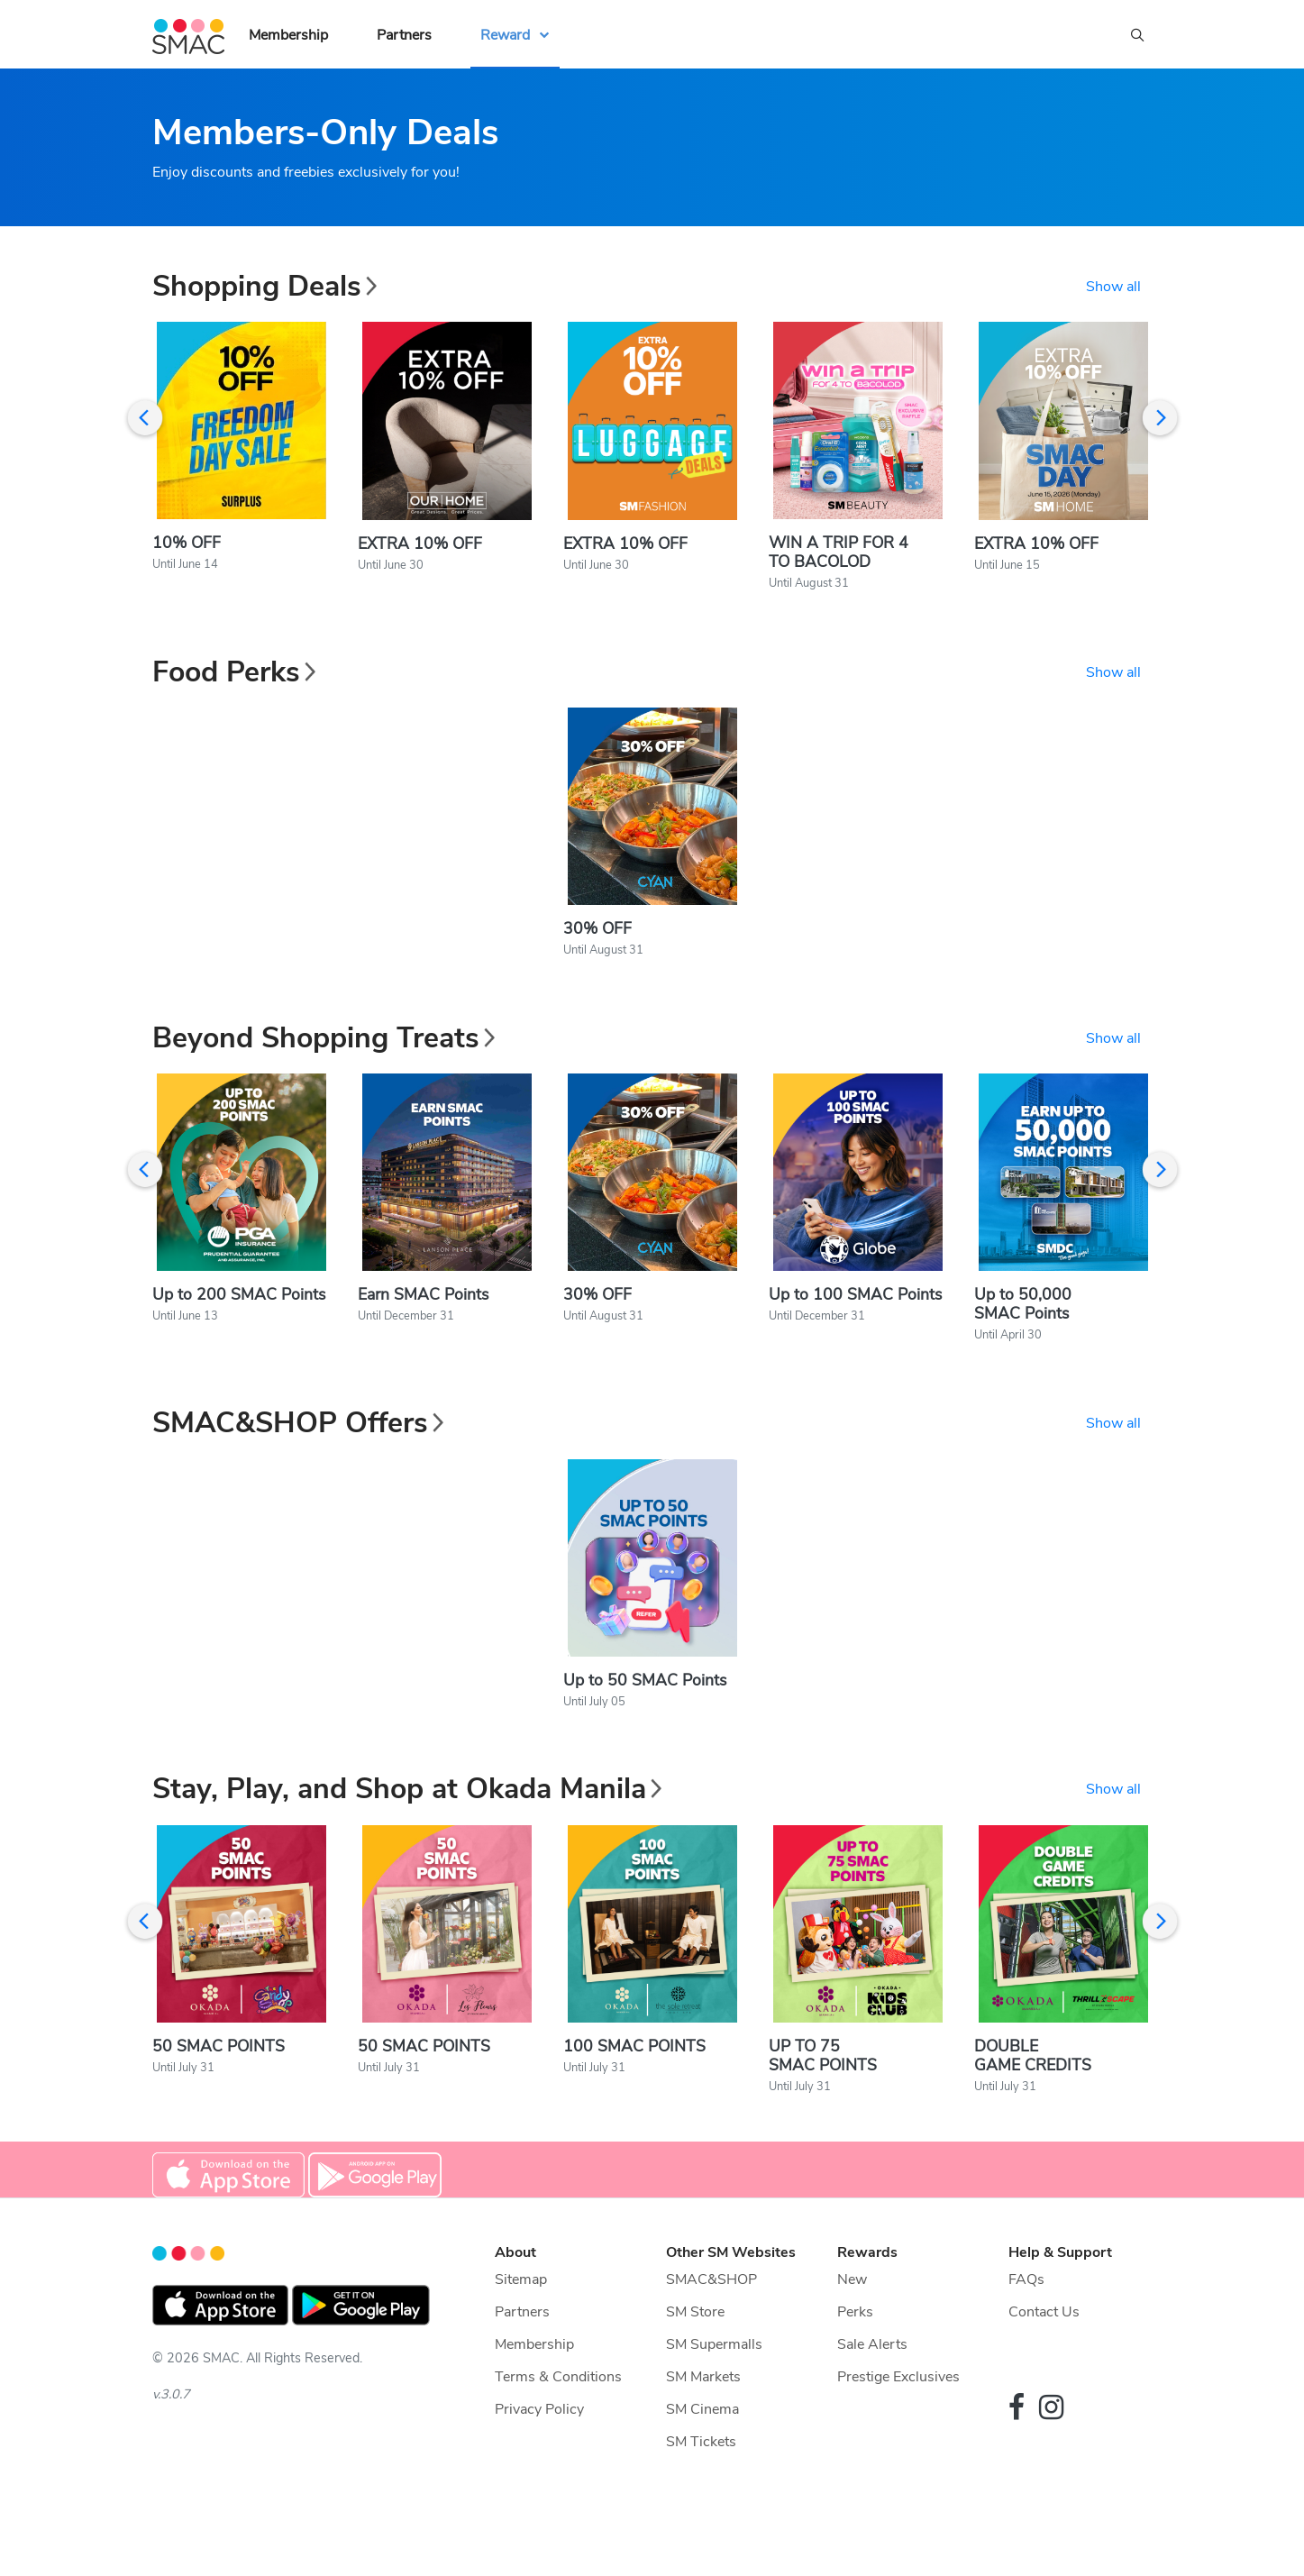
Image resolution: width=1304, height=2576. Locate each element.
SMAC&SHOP (711, 2332)
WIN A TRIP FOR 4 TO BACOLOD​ (838, 563)
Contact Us (1044, 2364)
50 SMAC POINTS (218, 2098)
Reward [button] (505, 35)
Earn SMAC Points (423, 1326)
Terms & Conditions (558, 2429)
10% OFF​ (186, 553)
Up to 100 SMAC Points (855, 1326)
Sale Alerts (872, 2397)
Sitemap (521, 2332)
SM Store (695, 2364)
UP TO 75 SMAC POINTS (823, 2107)
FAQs (1026, 2332)
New (852, 2332)
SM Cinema (702, 2461)
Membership (288, 35)
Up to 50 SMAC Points (644, 1722)
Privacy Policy (539, 2461)
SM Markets (703, 2429)
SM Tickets (701, 2494)
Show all (1113, 287)
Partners (404, 35)
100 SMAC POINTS (634, 2098)
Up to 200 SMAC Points (238, 1326)
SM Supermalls (714, 2397)
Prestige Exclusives (898, 2429)
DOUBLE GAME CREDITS (1032, 2107)
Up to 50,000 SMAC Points (1022, 1335)
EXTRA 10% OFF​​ (420, 553)
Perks (855, 2364)
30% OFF (597, 950)
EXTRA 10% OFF (625, 553)
